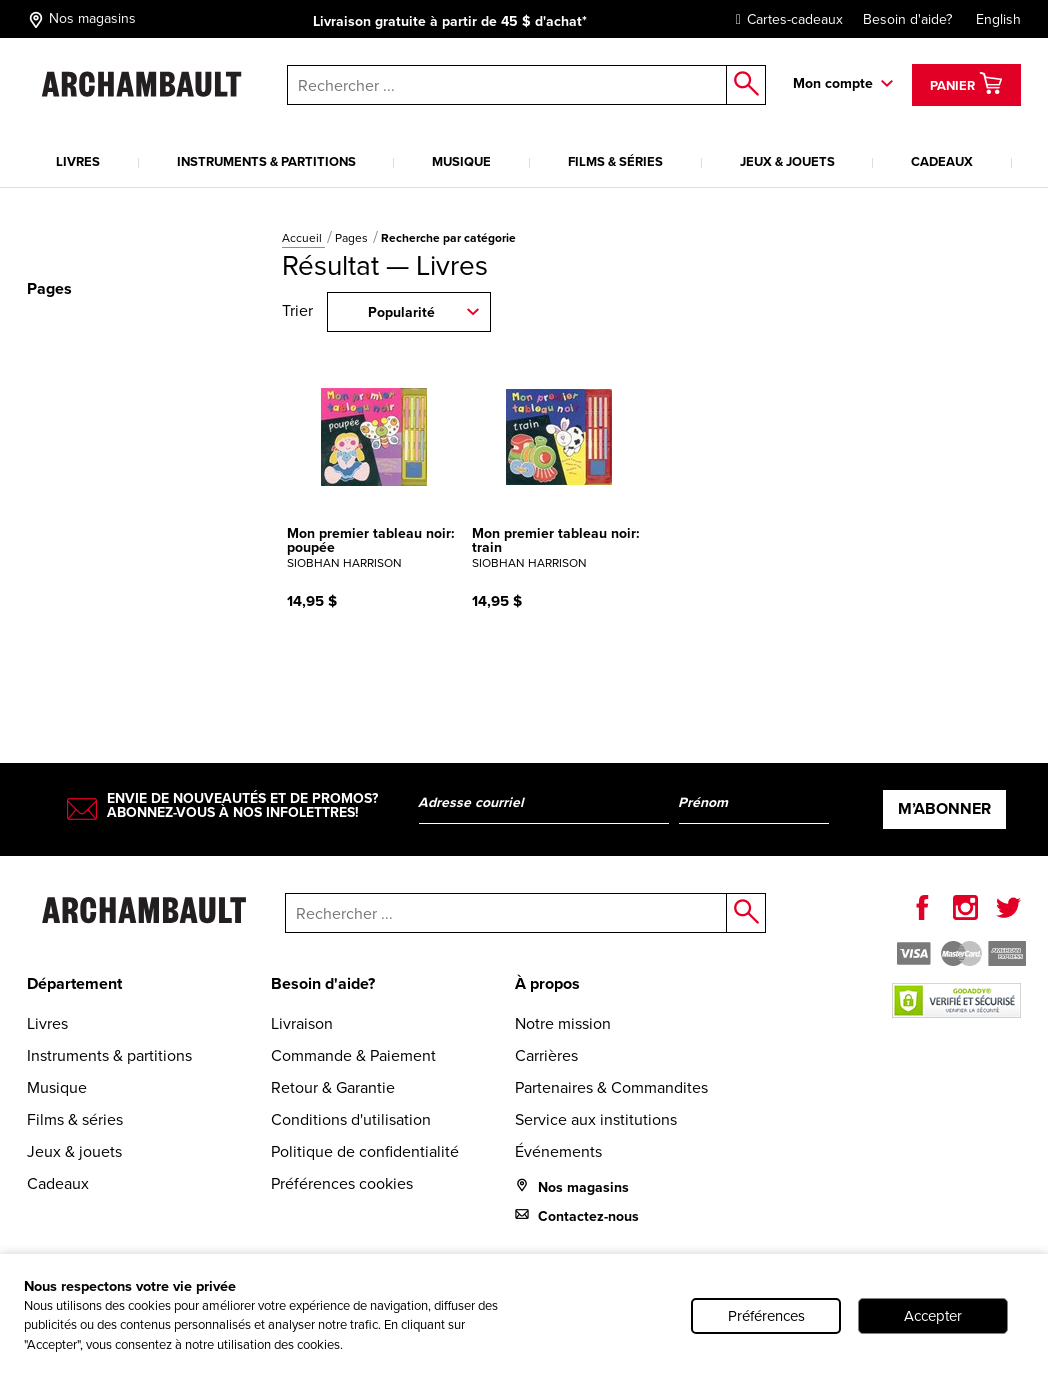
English (998, 19)
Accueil (303, 238)
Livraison (302, 1023)
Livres (78, 161)
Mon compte (833, 83)
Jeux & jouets (787, 161)
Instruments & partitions (266, 161)
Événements (558, 1151)
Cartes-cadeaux (784, 19)
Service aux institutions (596, 1119)
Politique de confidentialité (365, 1151)
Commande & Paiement (353, 1055)
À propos (547, 983)
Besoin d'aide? (907, 19)
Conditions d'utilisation (351, 1119)
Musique (461, 161)
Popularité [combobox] (401, 312)
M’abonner (944, 808)
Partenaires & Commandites (611, 1087)
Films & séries (615, 161)
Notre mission (563, 1023)
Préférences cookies (342, 1183)
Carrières (546, 1055)
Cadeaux (942, 161)
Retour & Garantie (333, 1087)
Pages (353, 238)
